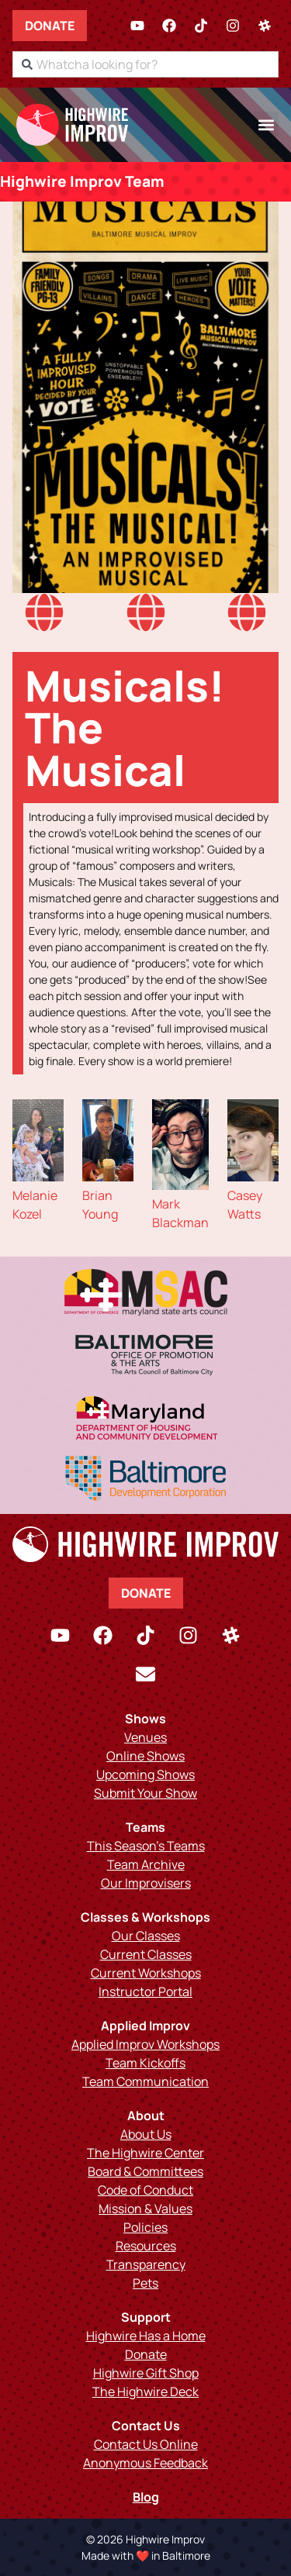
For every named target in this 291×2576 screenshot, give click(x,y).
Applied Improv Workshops (145, 2044)
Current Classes (146, 1954)
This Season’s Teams (146, 1845)
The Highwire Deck (145, 2391)
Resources (146, 2245)
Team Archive (146, 1864)
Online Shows (145, 1755)
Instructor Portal (145, 1991)
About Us (145, 2134)
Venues (145, 1737)
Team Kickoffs (145, 2062)
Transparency (145, 2264)
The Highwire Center (145, 2152)
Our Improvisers (146, 1882)
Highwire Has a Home (146, 2335)
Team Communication (145, 2081)
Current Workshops (146, 1972)
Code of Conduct (145, 2189)
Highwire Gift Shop (146, 2372)
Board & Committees (145, 2171)
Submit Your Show (145, 1793)
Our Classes (146, 1935)
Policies (145, 2227)
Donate (49, 25)
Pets (145, 2283)
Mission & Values (145, 2208)
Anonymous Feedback (145, 2462)
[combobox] (145, 64)
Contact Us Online (146, 2444)
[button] (266, 124)
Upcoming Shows (145, 1774)
